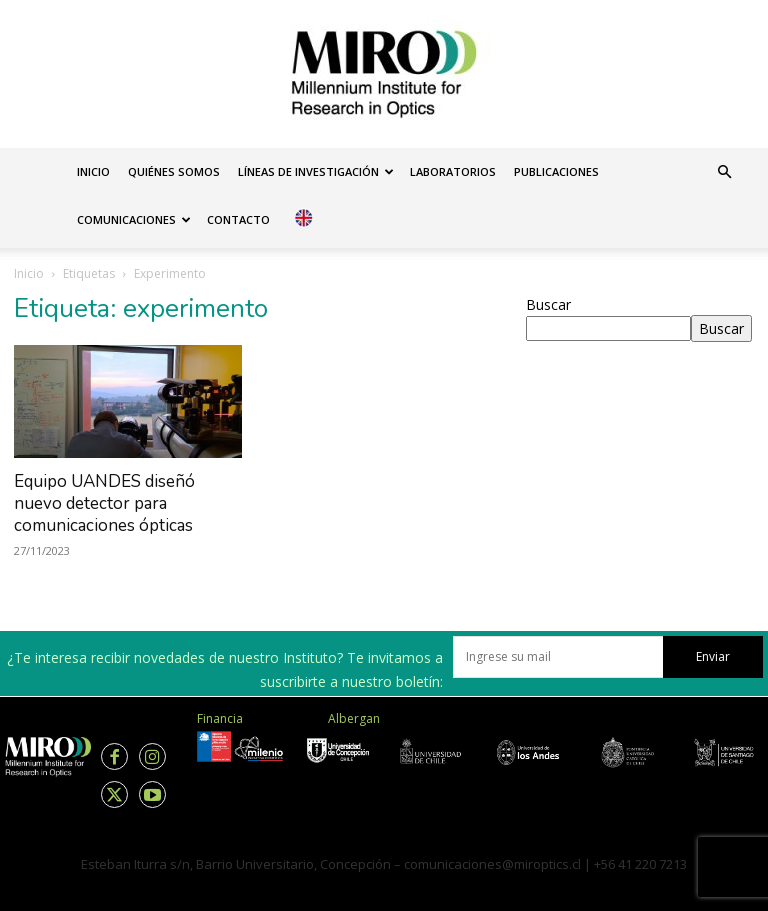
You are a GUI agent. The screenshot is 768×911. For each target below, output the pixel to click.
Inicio (93, 171)
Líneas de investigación (316, 171)
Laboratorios (453, 171)
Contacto (238, 219)
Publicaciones (556, 171)
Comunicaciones (134, 219)
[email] (558, 657)
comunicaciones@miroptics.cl (492, 864)
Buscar (548, 304)
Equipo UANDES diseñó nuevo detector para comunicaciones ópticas (104, 503)
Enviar (713, 656)
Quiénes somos (174, 171)
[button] (724, 172)
